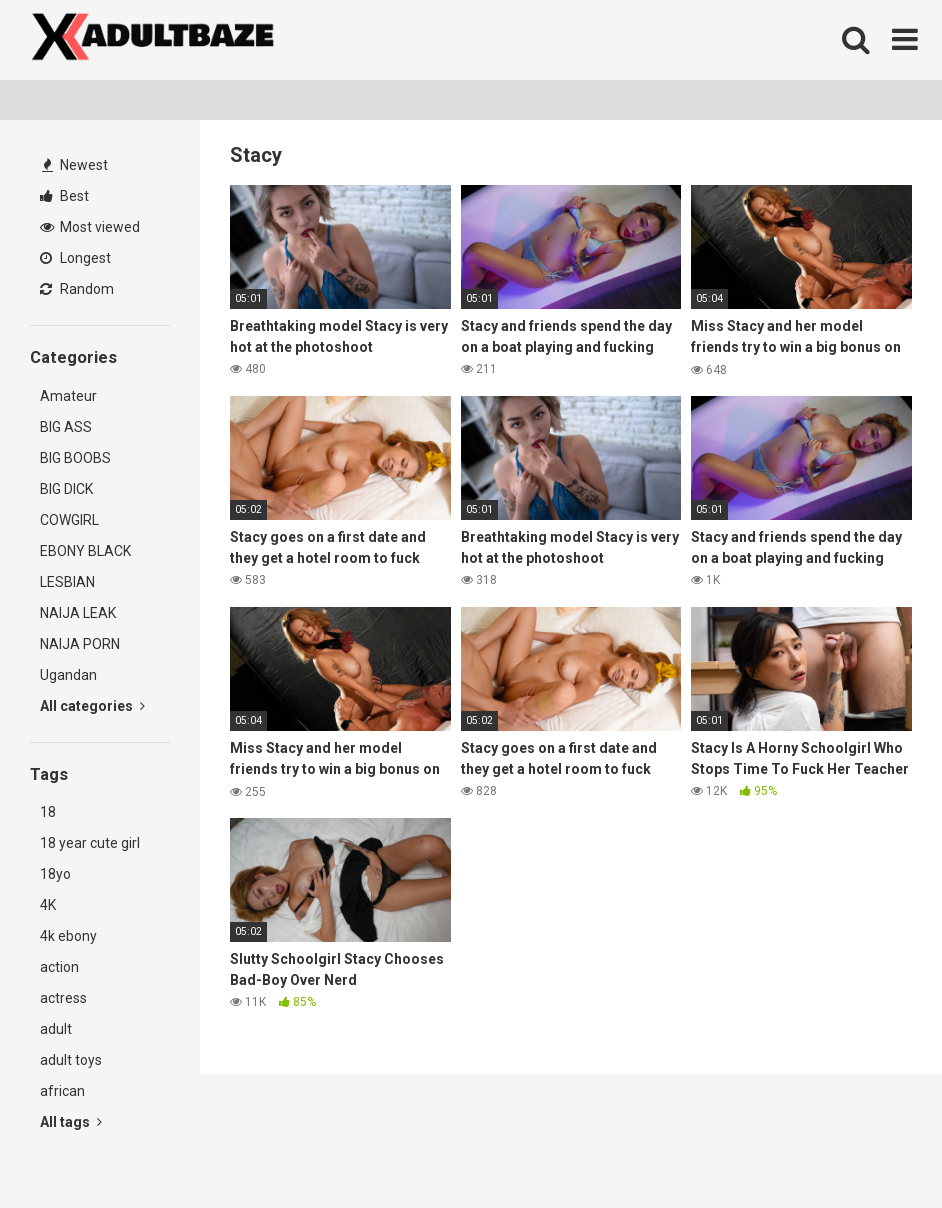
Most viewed (90, 227)
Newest (75, 165)
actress (63, 998)
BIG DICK (66, 489)
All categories (92, 706)
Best (64, 196)
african (62, 1091)
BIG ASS (66, 427)
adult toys (71, 1060)
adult (56, 1029)
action (59, 967)
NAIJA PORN (80, 644)
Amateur (68, 396)
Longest (75, 258)
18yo (55, 874)
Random (77, 289)
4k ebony (68, 936)
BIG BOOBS (75, 458)
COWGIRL (69, 520)
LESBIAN (67, 582)
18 (48, 812)
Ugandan (68, 675)
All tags (71, 1122)
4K (48, 905)
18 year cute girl (90, 843)
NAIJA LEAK (78, 613)
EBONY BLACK (85, 551)
